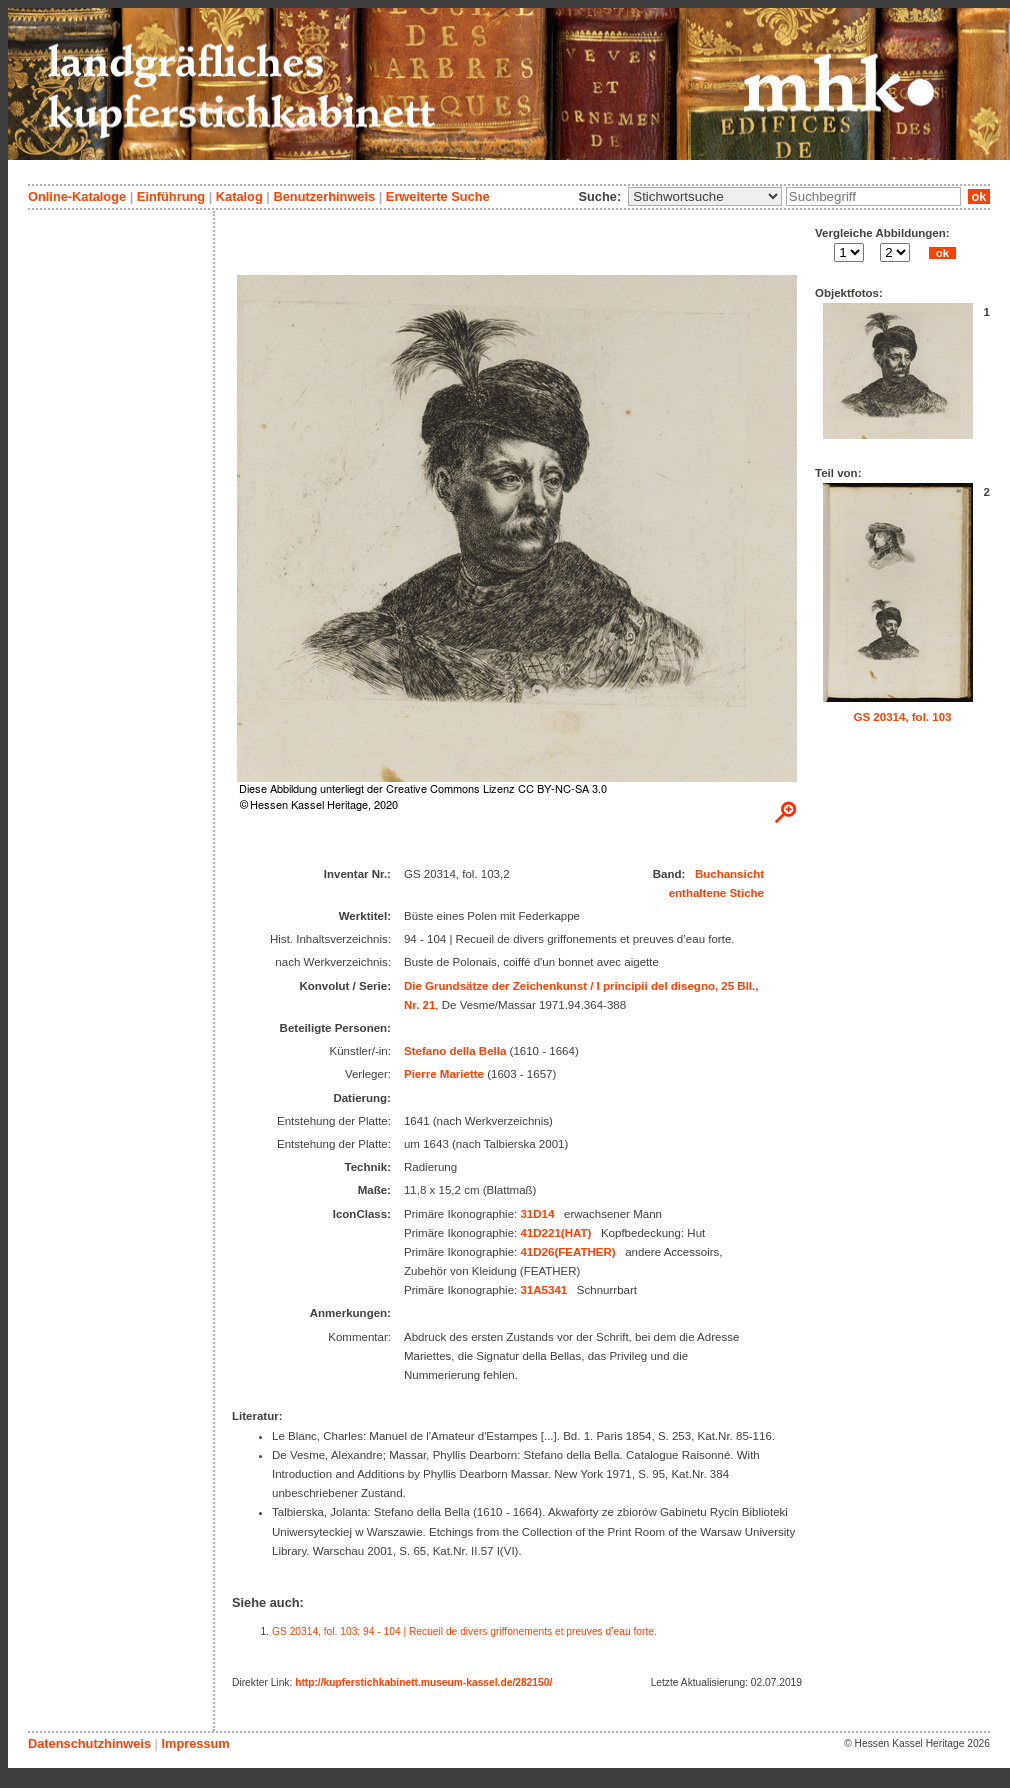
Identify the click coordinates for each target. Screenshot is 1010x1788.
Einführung (171, 196)
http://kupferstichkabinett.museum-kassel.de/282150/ (423, 1682)
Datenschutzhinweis (89, 1743)
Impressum (195, 1743)
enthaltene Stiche (716, 893)
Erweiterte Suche (438, 196)
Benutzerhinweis (324, 196)
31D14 (537, 1214)
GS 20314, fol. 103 (903, 717)
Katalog (239, 196)
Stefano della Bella (455, 1051)
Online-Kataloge (77, 196)
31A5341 (543, 1290)
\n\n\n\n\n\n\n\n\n (705, 196)
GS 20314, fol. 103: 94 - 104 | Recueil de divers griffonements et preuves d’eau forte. (464, 1631)
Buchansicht (729, 874)
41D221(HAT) (555, 1233)
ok (979, 196)
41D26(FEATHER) (567, 1252)
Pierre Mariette (444, 1074)
